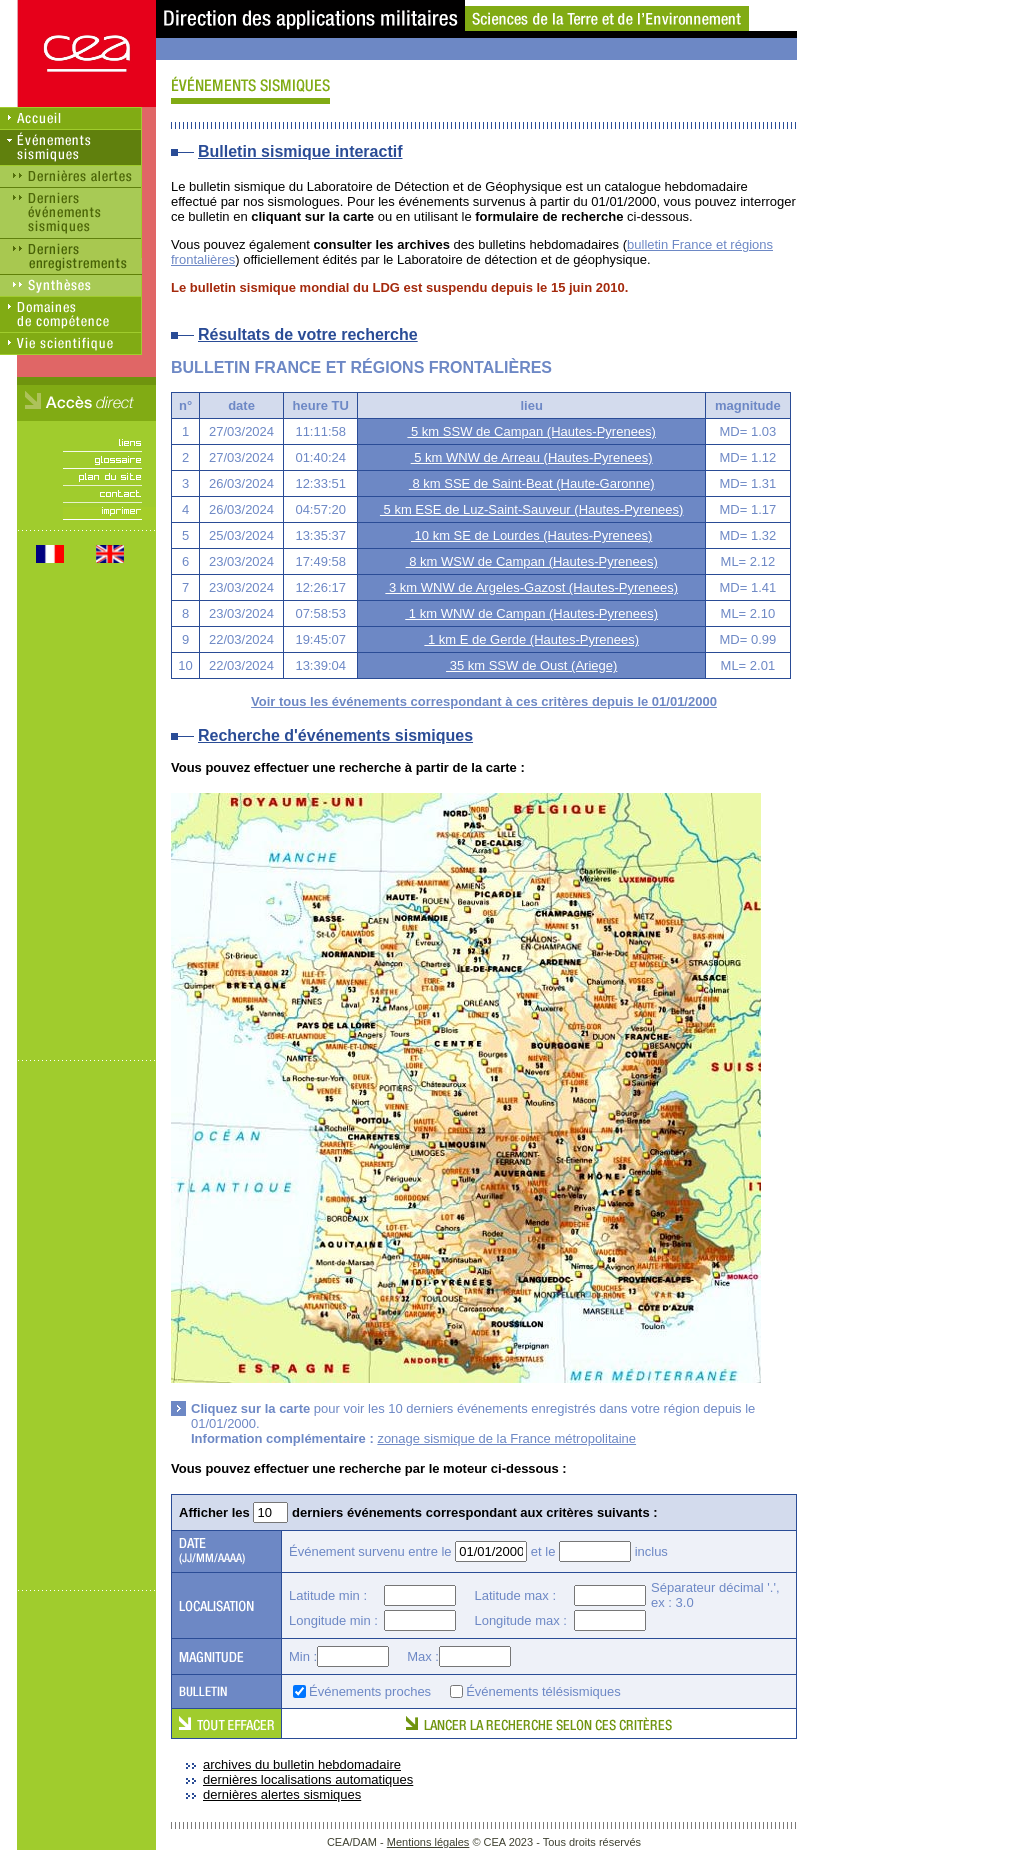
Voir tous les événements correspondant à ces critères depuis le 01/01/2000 (484, 701)
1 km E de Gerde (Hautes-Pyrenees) (531, 639)
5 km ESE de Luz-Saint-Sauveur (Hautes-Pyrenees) (531, 509)
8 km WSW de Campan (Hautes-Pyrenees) (532, 561)
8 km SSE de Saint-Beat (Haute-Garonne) (532, 483)
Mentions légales (428, 1842)
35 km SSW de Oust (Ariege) (531, 665)
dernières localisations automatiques (308, 1779)
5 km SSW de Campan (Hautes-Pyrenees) (531, 431)
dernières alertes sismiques (282, 1794)
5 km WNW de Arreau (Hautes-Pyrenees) (532, 457)
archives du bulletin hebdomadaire (302, 1764)
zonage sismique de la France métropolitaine (506, 1438)
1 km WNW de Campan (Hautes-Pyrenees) (531, 613)
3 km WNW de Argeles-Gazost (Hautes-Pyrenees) (531, 587)
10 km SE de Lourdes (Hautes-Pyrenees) (531, 535)
